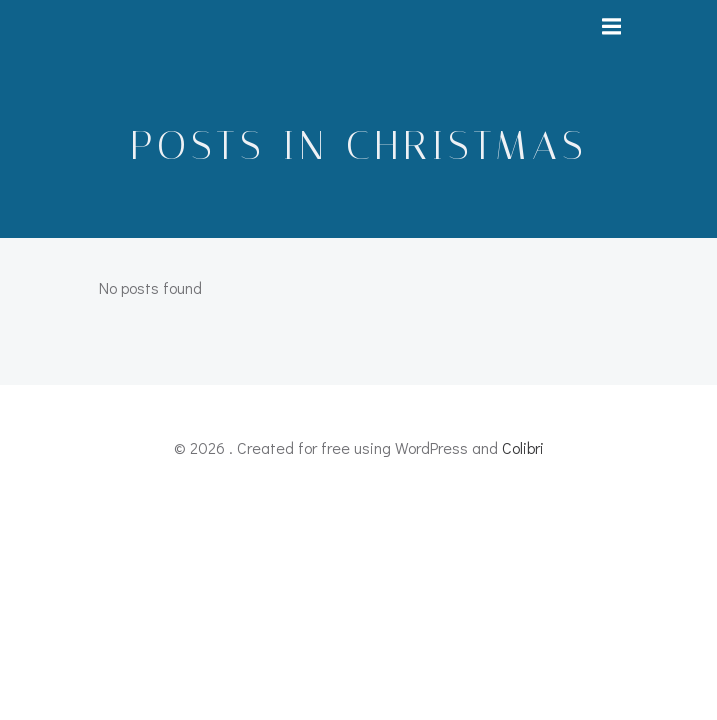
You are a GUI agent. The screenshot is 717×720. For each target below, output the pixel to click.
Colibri (523, 447)
